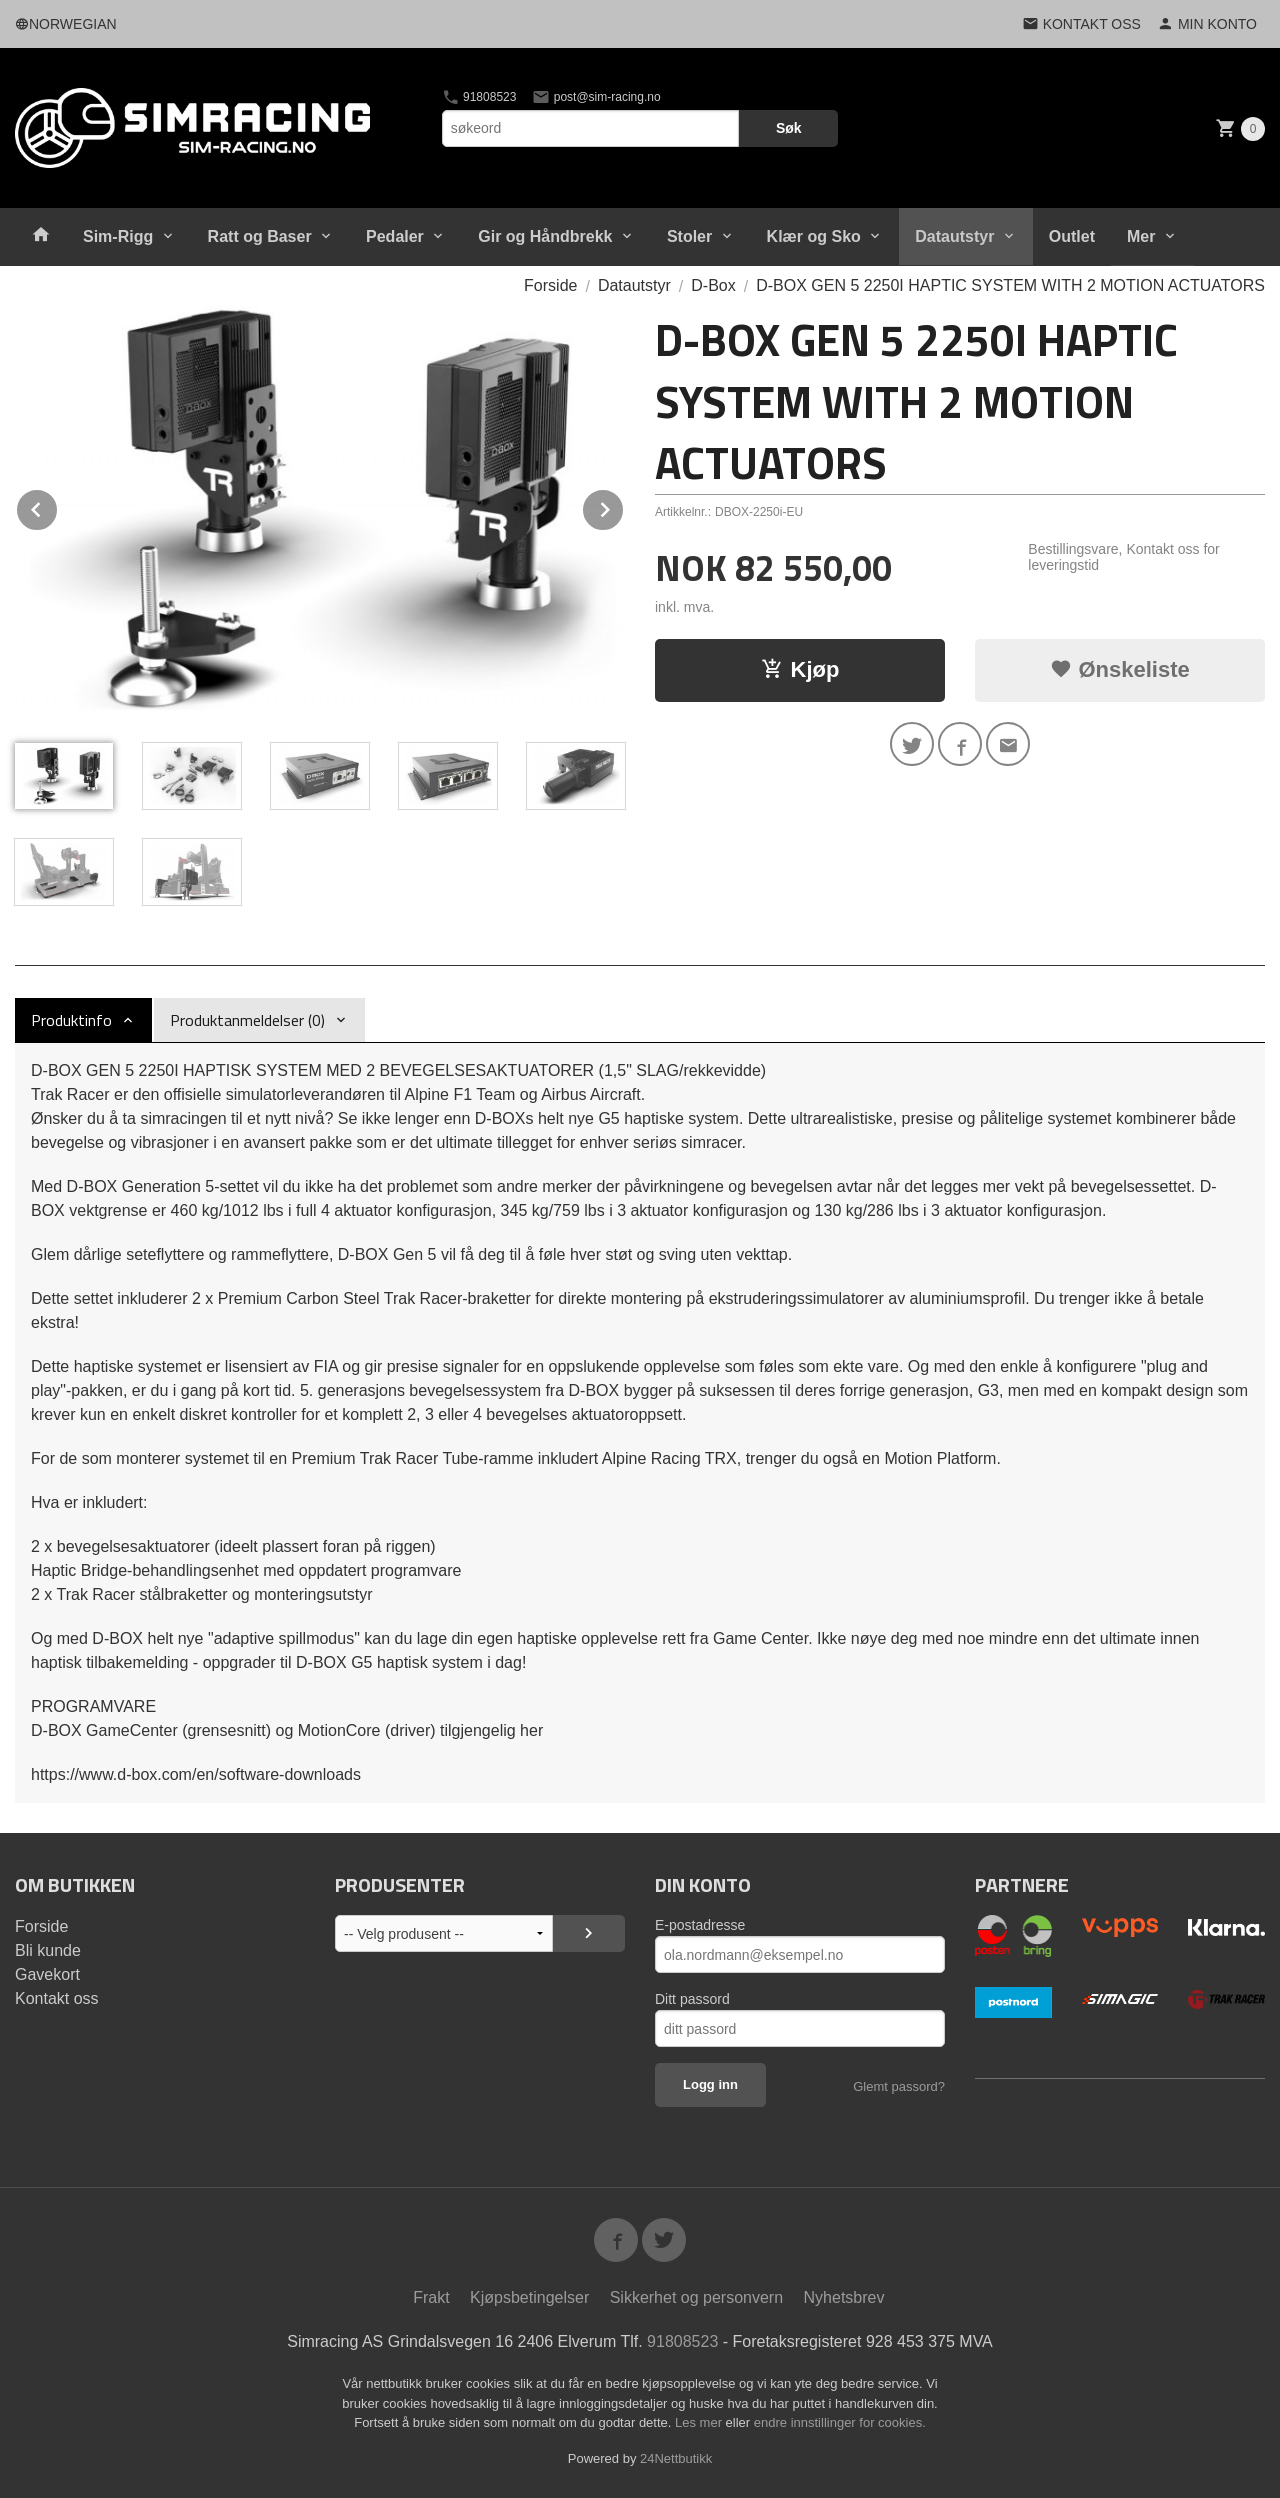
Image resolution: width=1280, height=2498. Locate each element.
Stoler (689, 236)
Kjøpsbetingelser (529, 2297)
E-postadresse (700, 1925)
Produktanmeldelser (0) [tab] (247, 1020)
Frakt (431, 2297)
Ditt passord (692, 1999)
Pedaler (395, 236)
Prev (58, 506)
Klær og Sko (814, 236)
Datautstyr (954, 236)
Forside (550, 285)
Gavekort (47, 1974)
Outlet (1072, 236)
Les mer (700, 2422)
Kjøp (800, 669)
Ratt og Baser (260, 236)
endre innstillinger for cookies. (840, 2422)
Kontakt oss (57, 1998)
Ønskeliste (1119, 669)
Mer (1141, 236)
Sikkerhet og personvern (696, 2297)
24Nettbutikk (676, 2458)
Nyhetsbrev (844, 2297)
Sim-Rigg (118, 236)
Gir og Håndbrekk (545, 236)
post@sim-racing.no (596, 97)
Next (624, 506)
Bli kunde (48, 1950)
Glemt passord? (899, 2086)
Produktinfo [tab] (71, 1020)
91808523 (479, 97)
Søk (789, 128)
